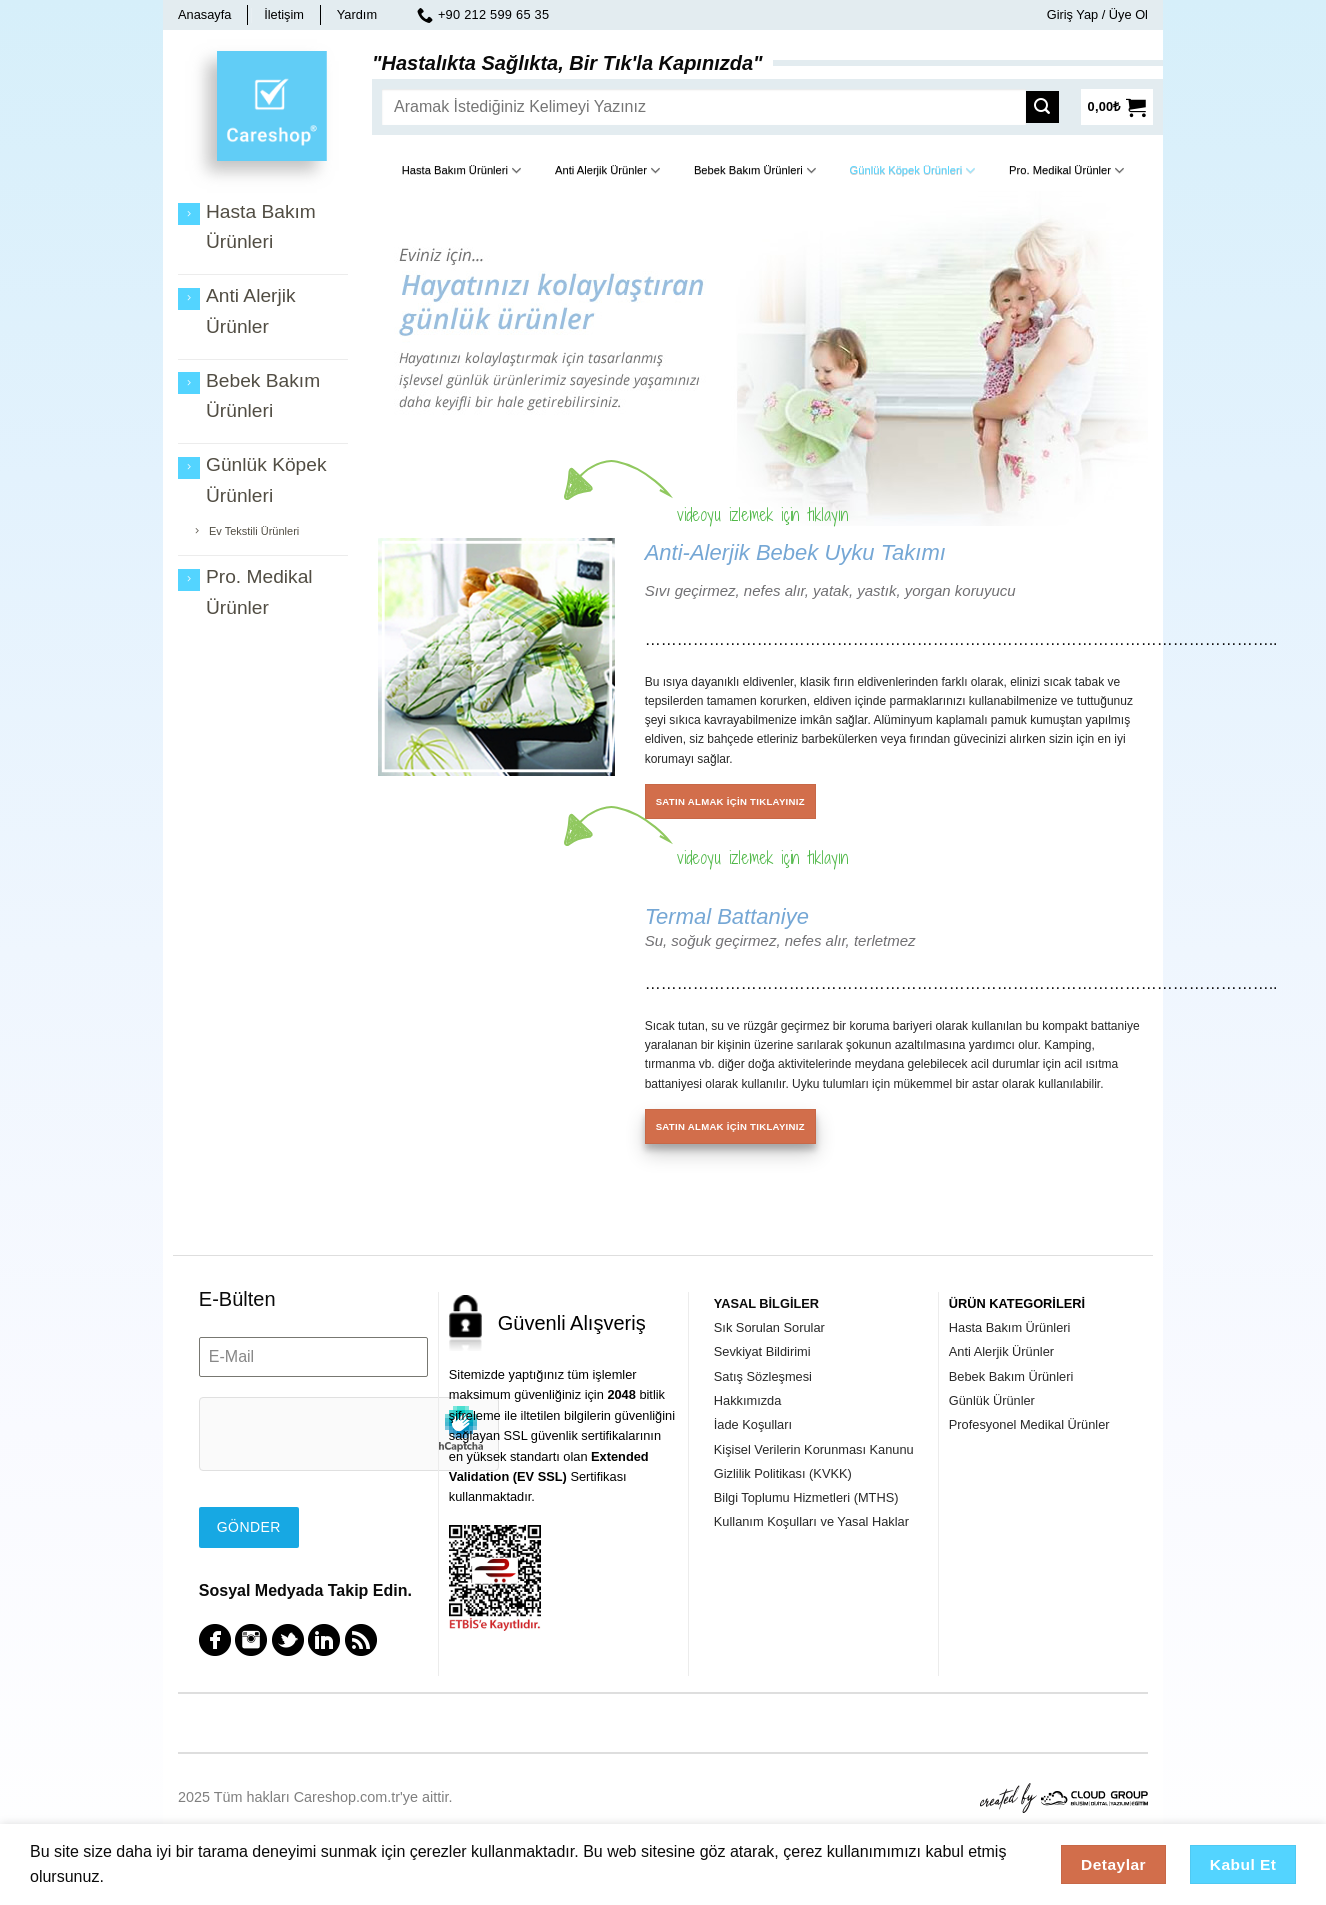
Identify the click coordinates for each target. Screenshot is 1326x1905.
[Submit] (1048, 107)
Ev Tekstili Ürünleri (254, 531)
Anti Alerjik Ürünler (607, 170)
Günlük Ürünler (992, 1400)
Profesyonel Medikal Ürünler (1029, 1424)
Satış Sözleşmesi (763, 1376)
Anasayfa (204, 14)
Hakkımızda (748, 1400)
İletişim (284, 14)
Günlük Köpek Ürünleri (913, 170)
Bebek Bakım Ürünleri (755, 170)
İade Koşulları (753, 1424)
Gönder (249, 1527)
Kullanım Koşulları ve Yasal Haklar (811, 1521)
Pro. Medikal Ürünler (1066, 170)
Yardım (357, 14)
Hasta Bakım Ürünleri (462, 170)
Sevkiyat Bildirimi (762, 1351)
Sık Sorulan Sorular (769, 1327)
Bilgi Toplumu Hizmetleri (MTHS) (806, 1497)
